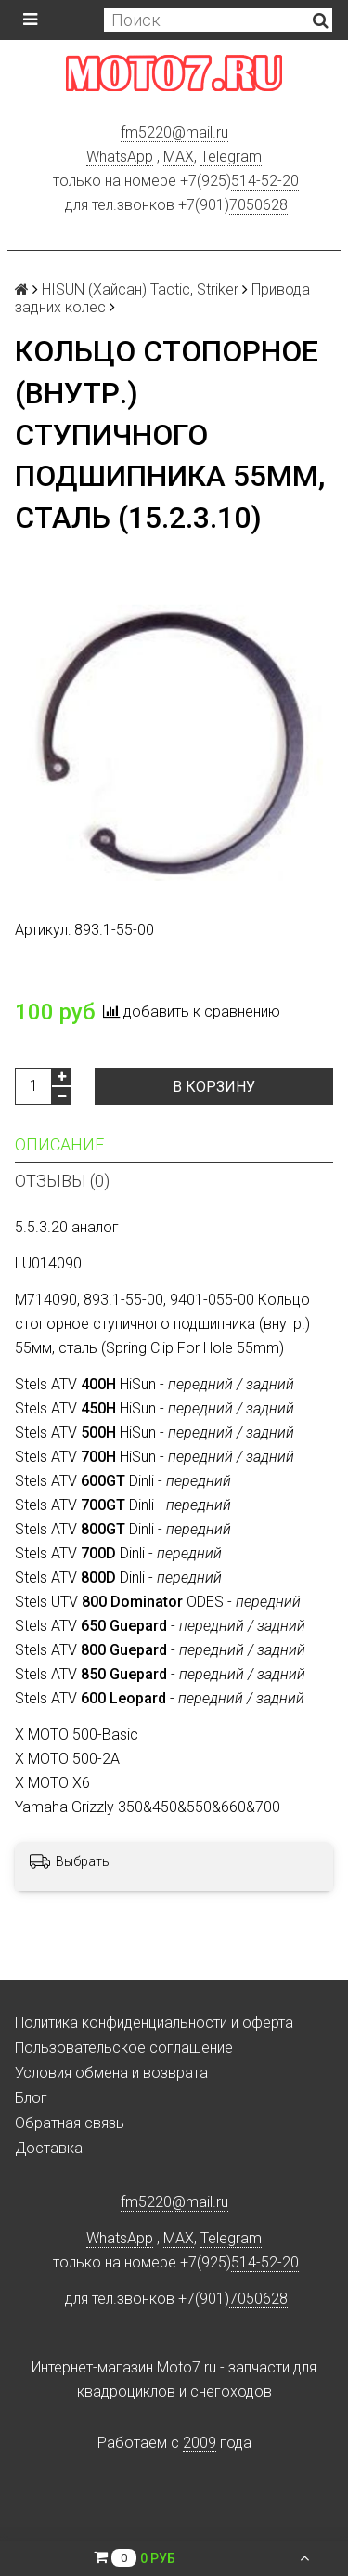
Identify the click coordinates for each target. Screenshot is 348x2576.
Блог (31, 2098)
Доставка (49, 2148)
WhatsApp (119, 156)
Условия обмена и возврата (111, 2073)
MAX (178, 156)
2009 (199, 2442)
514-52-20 (265, 181)
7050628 (258, 205)
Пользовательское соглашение (124, 2048)
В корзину (214, 1087)
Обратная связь (69, 2123)
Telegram (231, 156)
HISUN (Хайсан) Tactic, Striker (140, 289)
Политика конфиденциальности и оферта (154, 2022)
